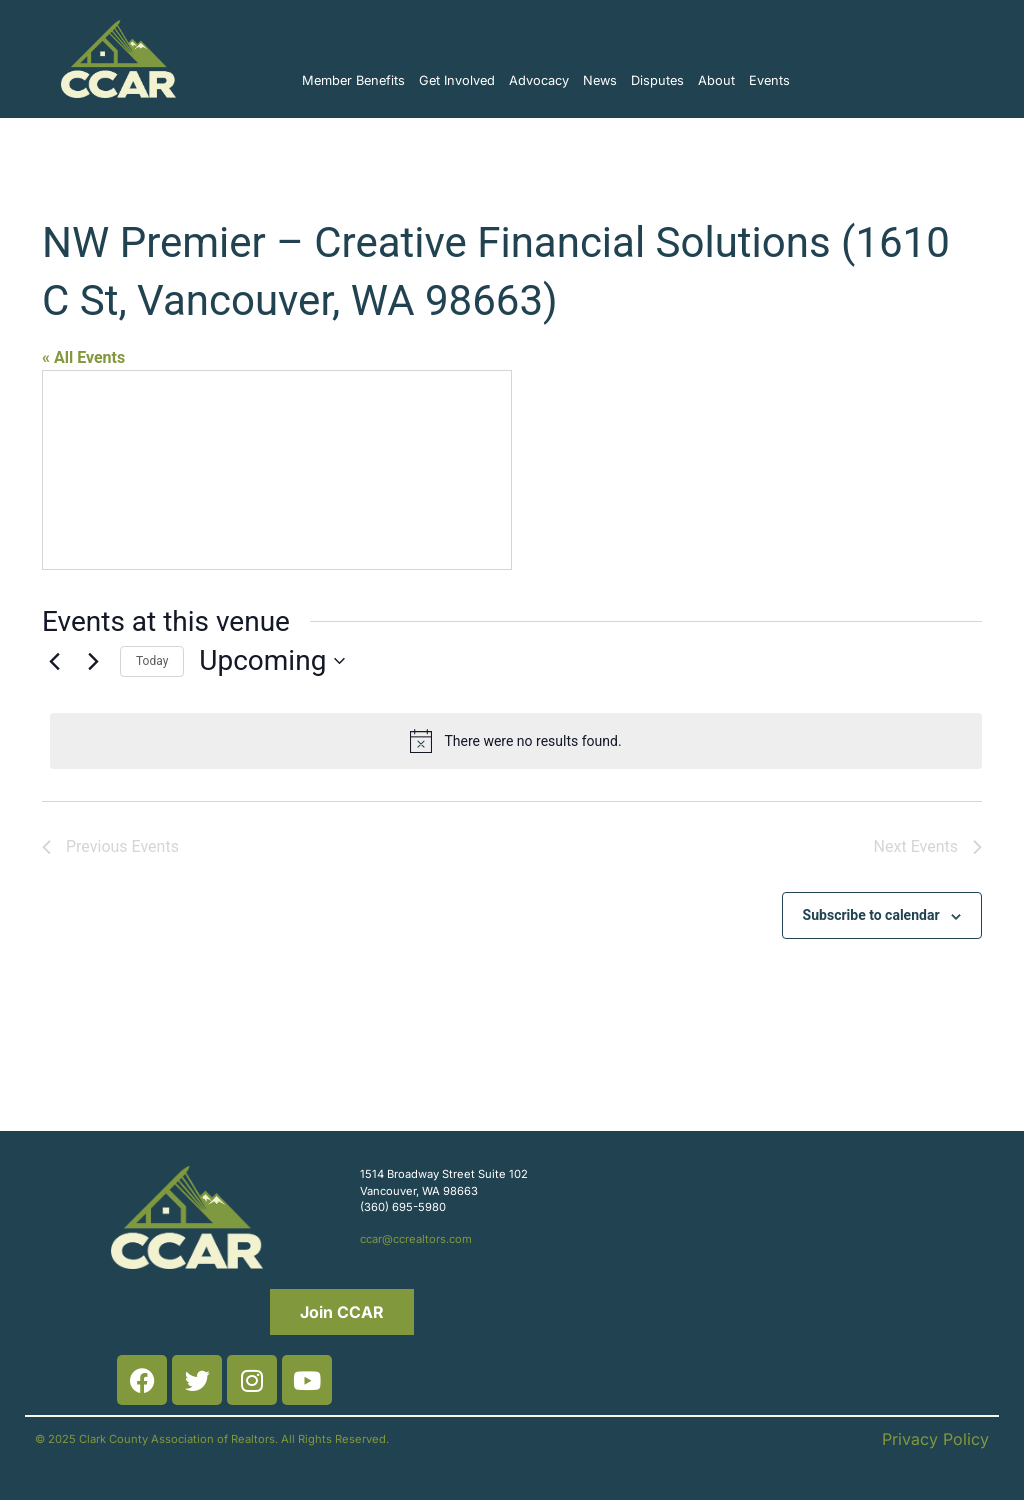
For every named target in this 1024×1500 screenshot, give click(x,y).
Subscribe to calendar (871, 915)
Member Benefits (353, 80)
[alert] (516, 741)
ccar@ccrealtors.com (416, 1239)
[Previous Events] (54, 661)
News (600, 80)
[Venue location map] (277, 470)
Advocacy (539, 80)
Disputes (657, 80)
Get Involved (457, 80)
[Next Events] (93, 661)
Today (152, 661)
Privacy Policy (935, 1439)
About (716, 80)
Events (769, 80)
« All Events (83, 357)
